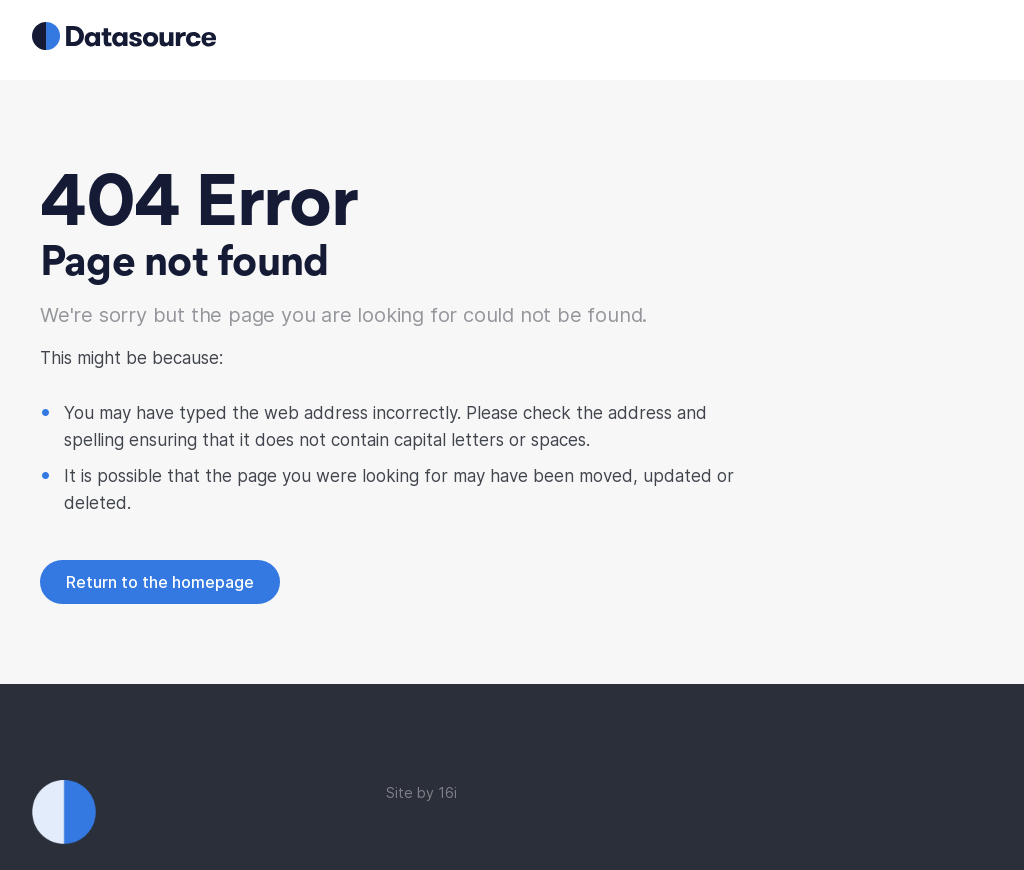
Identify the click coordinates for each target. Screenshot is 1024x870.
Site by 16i (421, 792)
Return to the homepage (160, 582)
